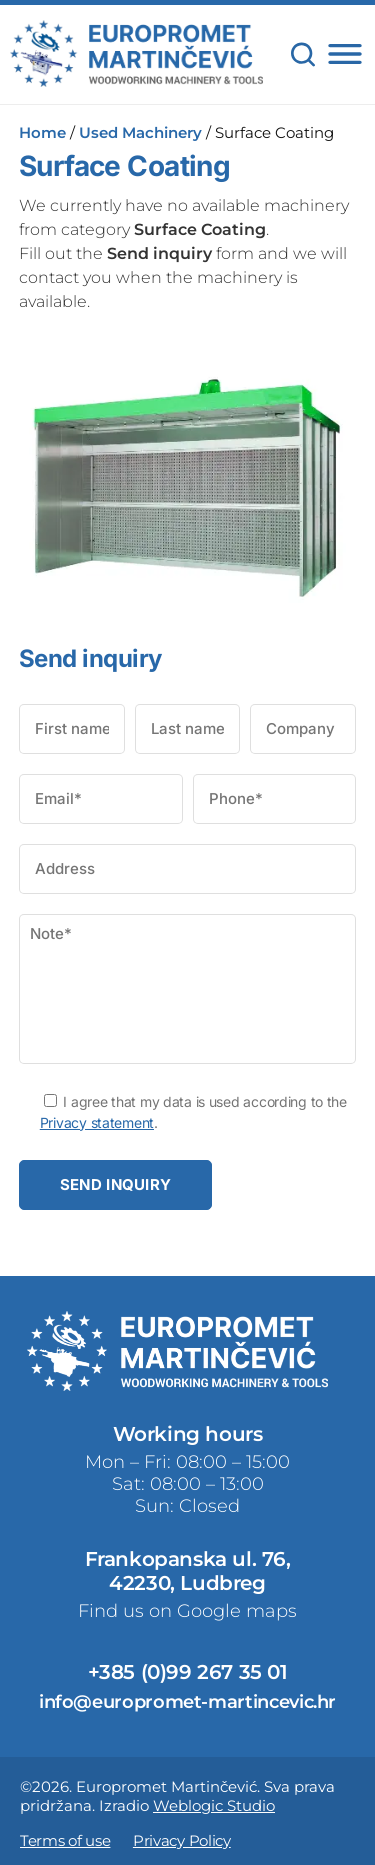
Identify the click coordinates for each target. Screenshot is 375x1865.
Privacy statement (97, 1122)
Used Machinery (140, 132)
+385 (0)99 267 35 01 (188, 1672)
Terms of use (65, 1840)
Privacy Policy (182, 1840)
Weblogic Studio (214, 1805)
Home (42, 132)
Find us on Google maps (187, 1611)
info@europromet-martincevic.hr (187, 1702)
